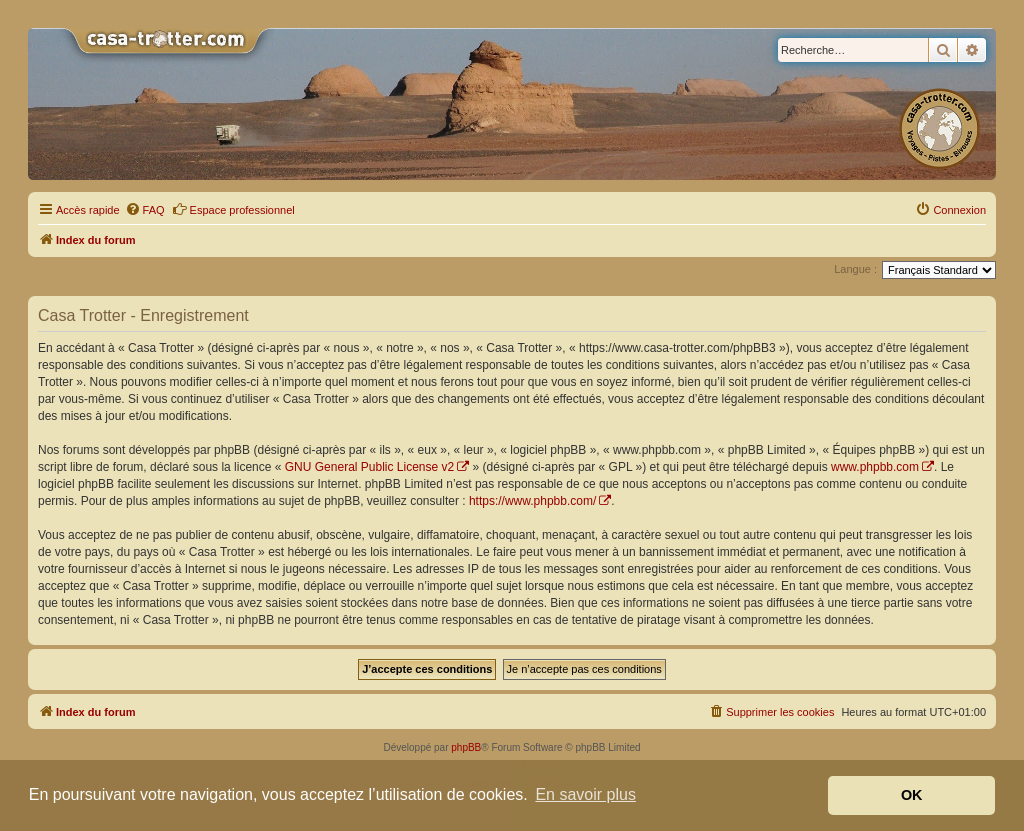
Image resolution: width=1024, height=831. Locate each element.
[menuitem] (145, 210)
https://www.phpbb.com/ (532, 501)
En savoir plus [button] (585, 794)
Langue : (855, 269)
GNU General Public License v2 (369, 467)
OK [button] (912, 795)
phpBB (466, 747)
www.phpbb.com (875, 467)
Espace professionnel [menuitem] (233, 209)
